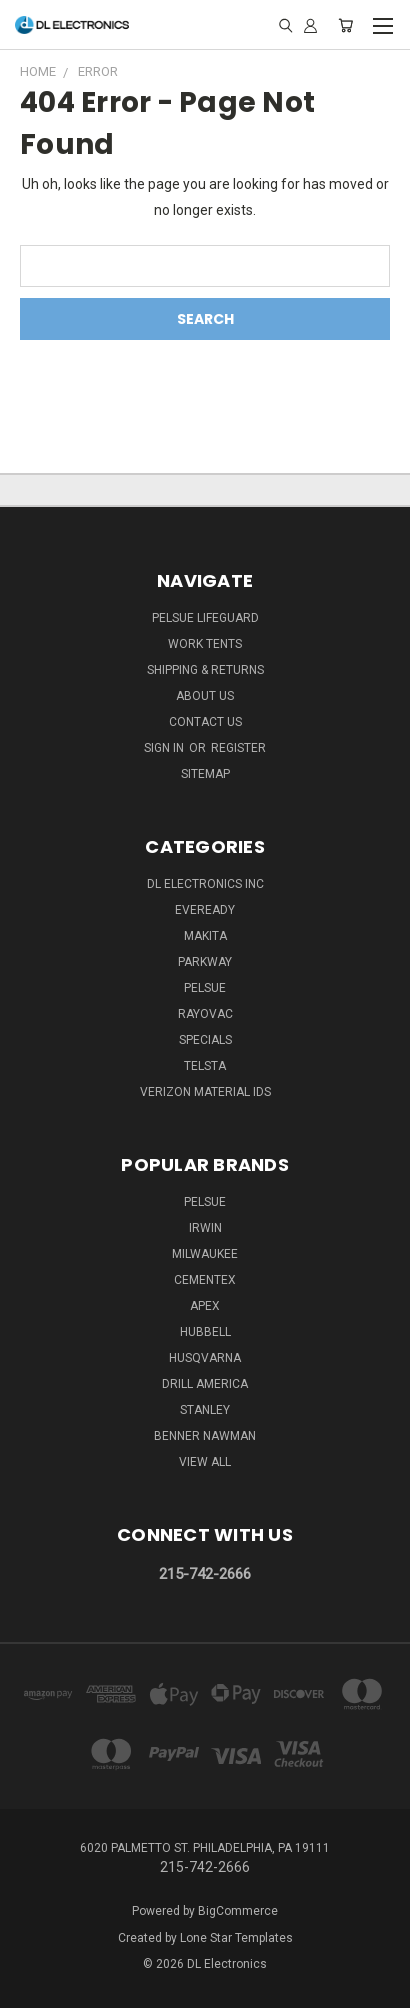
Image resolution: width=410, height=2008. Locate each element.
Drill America (205, 1384)
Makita (205, 936)
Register (238, 748)
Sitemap (205, 774)
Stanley (205, 1410)
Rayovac (205, 1014)
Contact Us (205, 722)
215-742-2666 (205, 1574)
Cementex (205, 1280)
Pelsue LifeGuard (205, 618)
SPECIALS (205, 1040)
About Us (205, 696)
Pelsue (205, 988)
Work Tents (205, 644)
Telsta (205, 1066)
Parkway (205, 962)
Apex (205, 1306)
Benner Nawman (205, 1436)
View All (205, 1462)
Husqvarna (205, 1358)
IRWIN (205, 1228)
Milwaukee (205, 1254)
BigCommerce (238, 1911)
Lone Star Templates (236, 1938)
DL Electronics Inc (205, 884)
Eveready (205, 910)
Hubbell (205, 1332)
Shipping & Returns (205, 670)
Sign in (165, 748)
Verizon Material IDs (205, 1092)
